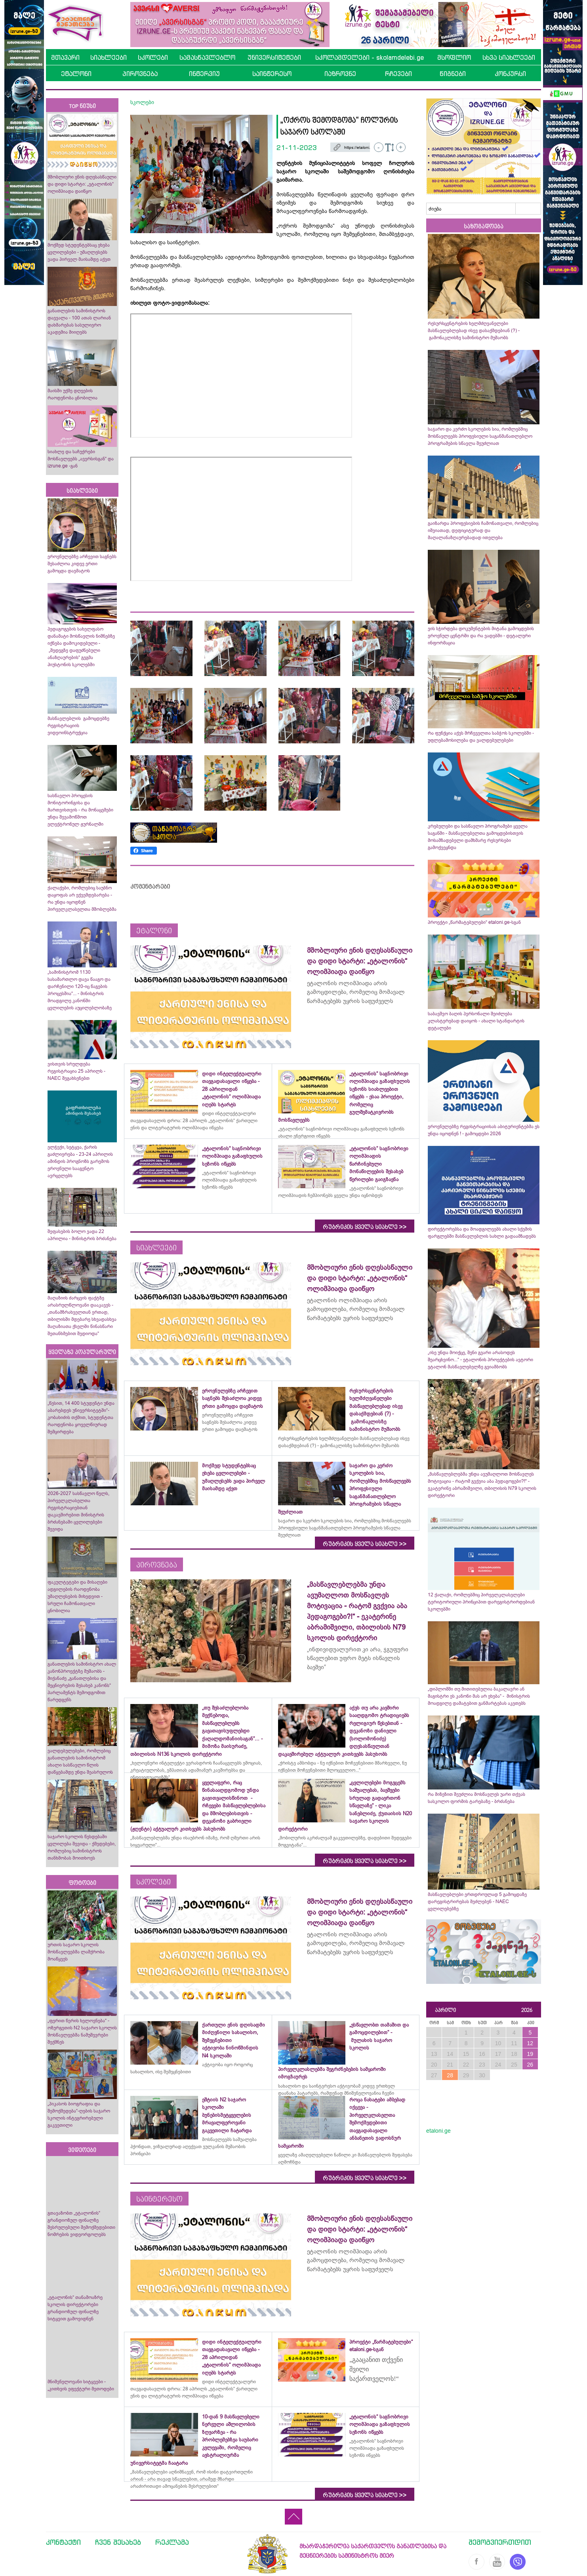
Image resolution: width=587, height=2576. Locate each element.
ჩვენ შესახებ (118, 2542)
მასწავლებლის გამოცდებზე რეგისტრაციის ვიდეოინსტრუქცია (78, 725)
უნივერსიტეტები (274, 57)
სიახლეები (108, 57)
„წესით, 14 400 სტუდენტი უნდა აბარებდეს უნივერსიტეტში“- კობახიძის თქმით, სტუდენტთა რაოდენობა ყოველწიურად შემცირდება (81, 1417)
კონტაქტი (63, 2542)
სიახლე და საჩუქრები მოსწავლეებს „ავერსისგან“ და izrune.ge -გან (81, 459)
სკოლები (153, 57)
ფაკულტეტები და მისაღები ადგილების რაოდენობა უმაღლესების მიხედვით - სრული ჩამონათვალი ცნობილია (77, 1596)
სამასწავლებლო (207, 57)
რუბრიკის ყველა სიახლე (364, 1227)
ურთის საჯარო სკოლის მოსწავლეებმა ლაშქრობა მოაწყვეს (76, 1952)
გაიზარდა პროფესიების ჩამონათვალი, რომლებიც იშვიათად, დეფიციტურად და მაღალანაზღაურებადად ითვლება (483, 530)
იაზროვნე (340, 74)
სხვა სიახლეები (508, 57)
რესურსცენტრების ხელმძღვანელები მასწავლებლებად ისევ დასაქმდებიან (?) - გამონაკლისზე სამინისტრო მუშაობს (474, 330)
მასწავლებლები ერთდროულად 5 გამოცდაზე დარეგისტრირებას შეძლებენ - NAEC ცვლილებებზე (477, 1901)
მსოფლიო (454, 57)
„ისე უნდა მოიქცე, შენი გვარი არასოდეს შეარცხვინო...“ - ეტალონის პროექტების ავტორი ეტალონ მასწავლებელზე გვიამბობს (480, 1360)
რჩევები (398, 74)
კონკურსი (510, 74)
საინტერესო (272, 74)
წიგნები (453, 74)
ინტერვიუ (204, 74)
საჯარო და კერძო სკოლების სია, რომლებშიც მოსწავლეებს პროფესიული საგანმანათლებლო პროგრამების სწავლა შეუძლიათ (480, 436)
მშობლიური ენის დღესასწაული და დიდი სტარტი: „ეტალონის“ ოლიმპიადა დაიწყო (82, 184)
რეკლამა (172, 2542)
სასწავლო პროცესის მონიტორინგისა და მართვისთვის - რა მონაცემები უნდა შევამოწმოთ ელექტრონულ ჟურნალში (80, 810)
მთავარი (65, 57)
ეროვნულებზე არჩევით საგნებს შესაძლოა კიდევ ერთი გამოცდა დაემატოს (82, 564)
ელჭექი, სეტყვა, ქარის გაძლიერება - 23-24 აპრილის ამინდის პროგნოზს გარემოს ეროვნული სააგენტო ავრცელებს (80, 1161)
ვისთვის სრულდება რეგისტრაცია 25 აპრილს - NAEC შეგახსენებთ (76, 1071)
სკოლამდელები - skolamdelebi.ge (369, 57)
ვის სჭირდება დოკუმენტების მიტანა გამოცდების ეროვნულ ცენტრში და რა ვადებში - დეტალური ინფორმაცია (481, 636)
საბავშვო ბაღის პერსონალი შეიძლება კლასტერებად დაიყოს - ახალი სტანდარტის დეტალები (476, 1021)
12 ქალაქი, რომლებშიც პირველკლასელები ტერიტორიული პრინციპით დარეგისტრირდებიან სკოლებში (481, 1602)
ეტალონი (76, 74)
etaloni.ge (438, 2131)
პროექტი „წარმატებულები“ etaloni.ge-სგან (474, 922)
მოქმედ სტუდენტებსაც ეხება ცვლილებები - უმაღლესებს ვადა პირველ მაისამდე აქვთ (79, 252)
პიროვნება (140, 74)
